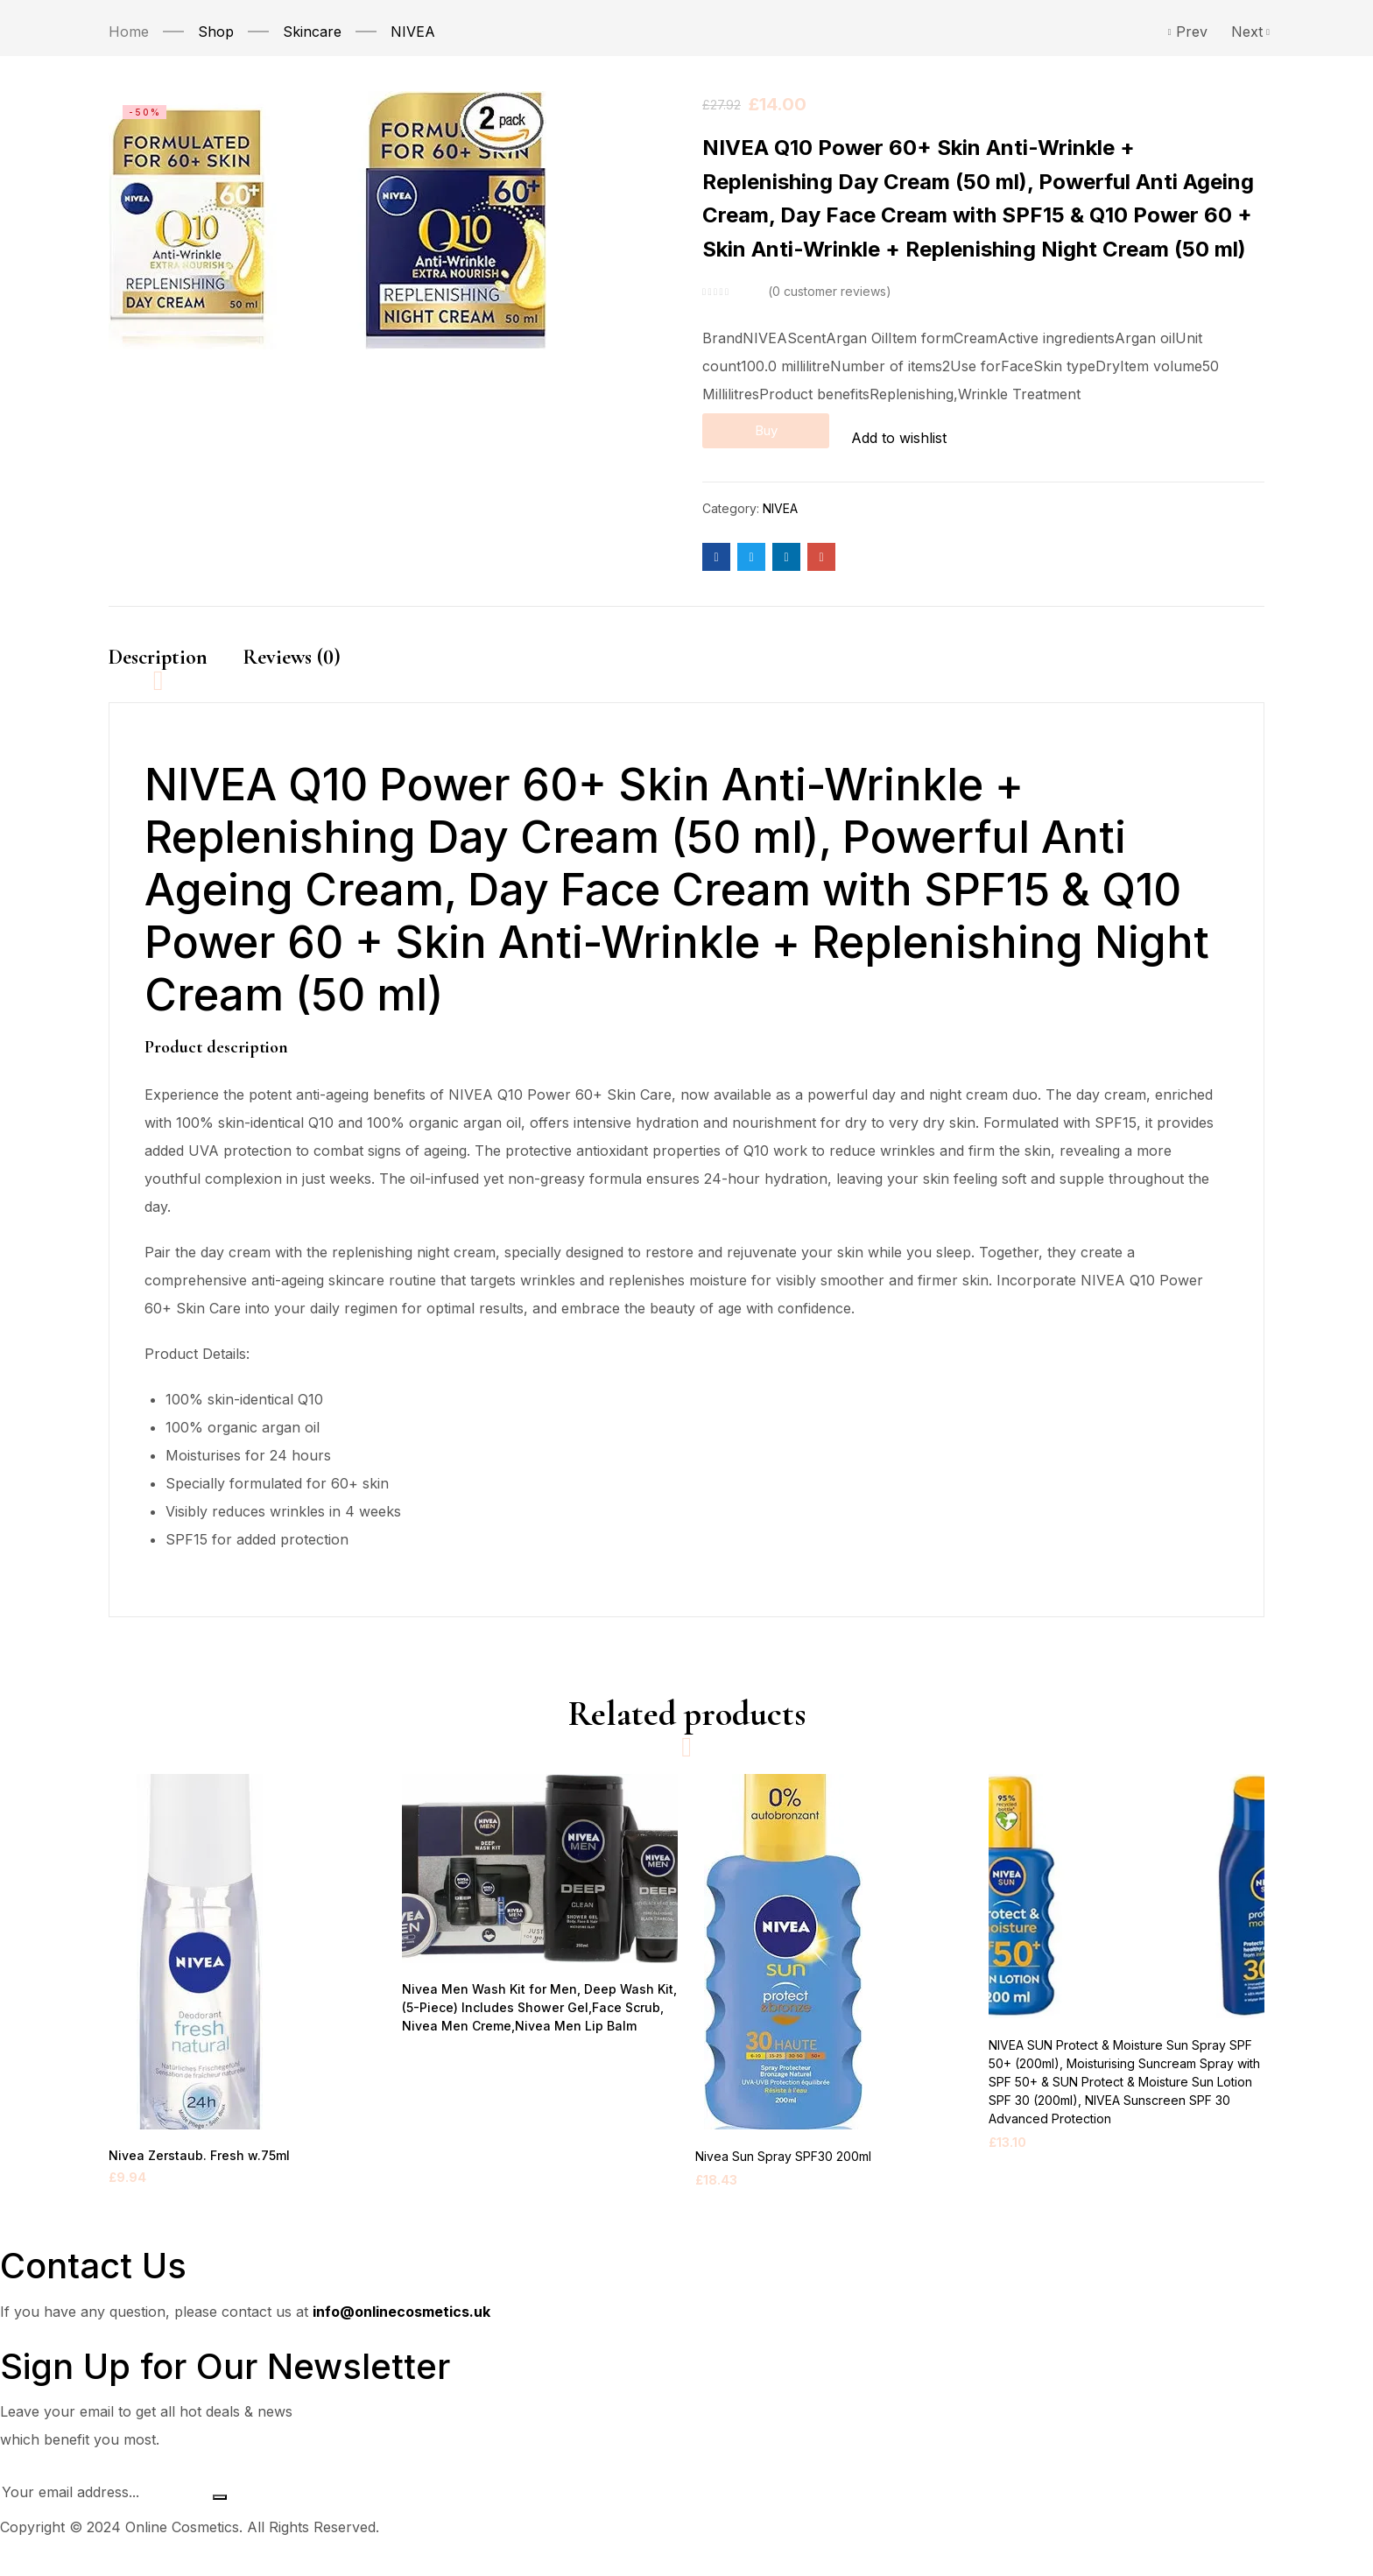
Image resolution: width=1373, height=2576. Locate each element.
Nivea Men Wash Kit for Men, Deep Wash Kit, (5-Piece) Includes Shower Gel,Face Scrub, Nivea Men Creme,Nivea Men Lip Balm (531, 2026)
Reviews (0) (292, 650)
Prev (1188, 31)
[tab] (176, 666)
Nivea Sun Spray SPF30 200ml (783, 2173)
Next (1247, 31)
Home (129, 31)
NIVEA (413, 31)
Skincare (312, 31)
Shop (216, 31)
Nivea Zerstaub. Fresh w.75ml (193, 2173)
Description (158, 650)
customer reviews (829, 291)
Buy (790, 434)
